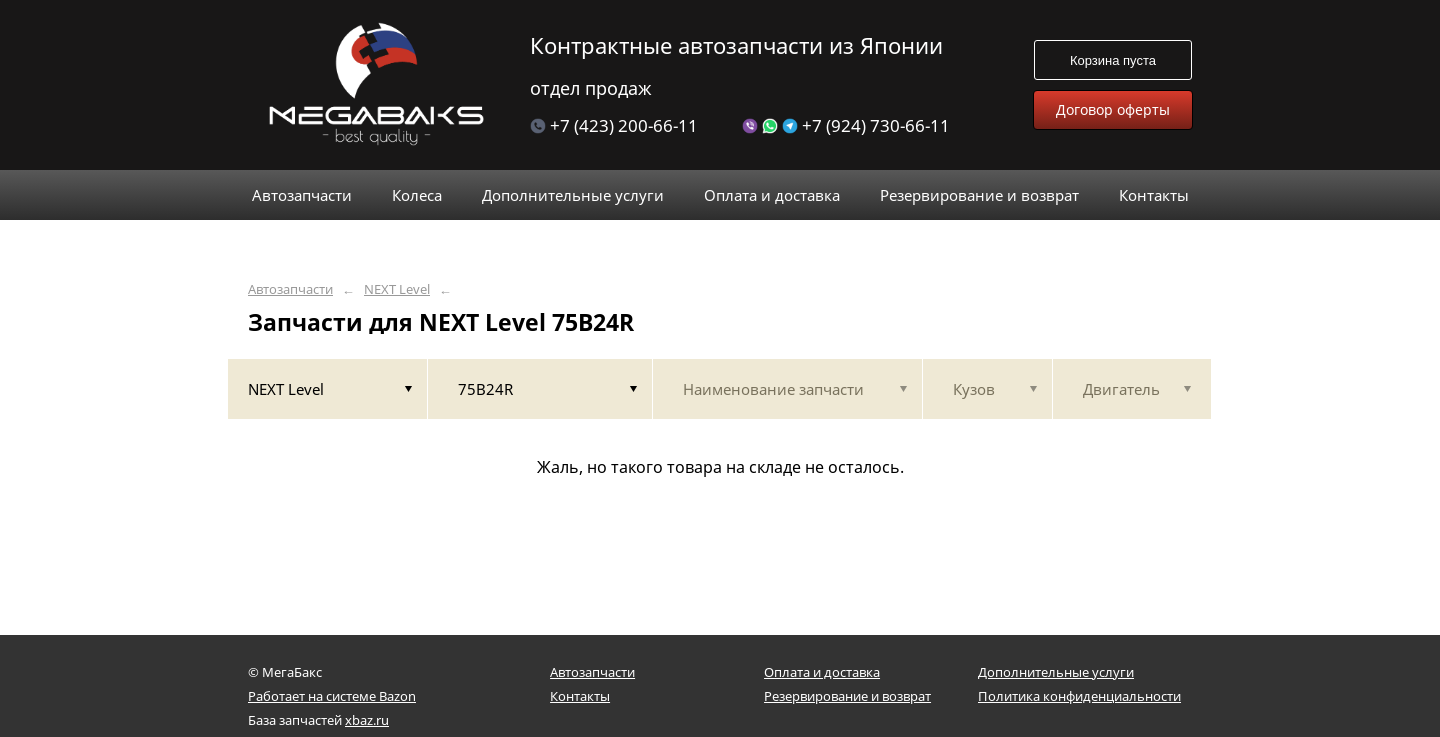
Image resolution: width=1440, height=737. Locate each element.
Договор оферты (1113, 109)
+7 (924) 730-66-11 (846, 125)
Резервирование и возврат (847, 696)
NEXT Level (397, 289)
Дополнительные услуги (1056, 672)
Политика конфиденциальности (1079, 696)
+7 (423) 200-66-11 (614, 125)
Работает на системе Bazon (332, 696)
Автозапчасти (290, 289)
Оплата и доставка (822, 672)
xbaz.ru (367, 720)
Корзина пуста (1113, 60)
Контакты (580, 696)
